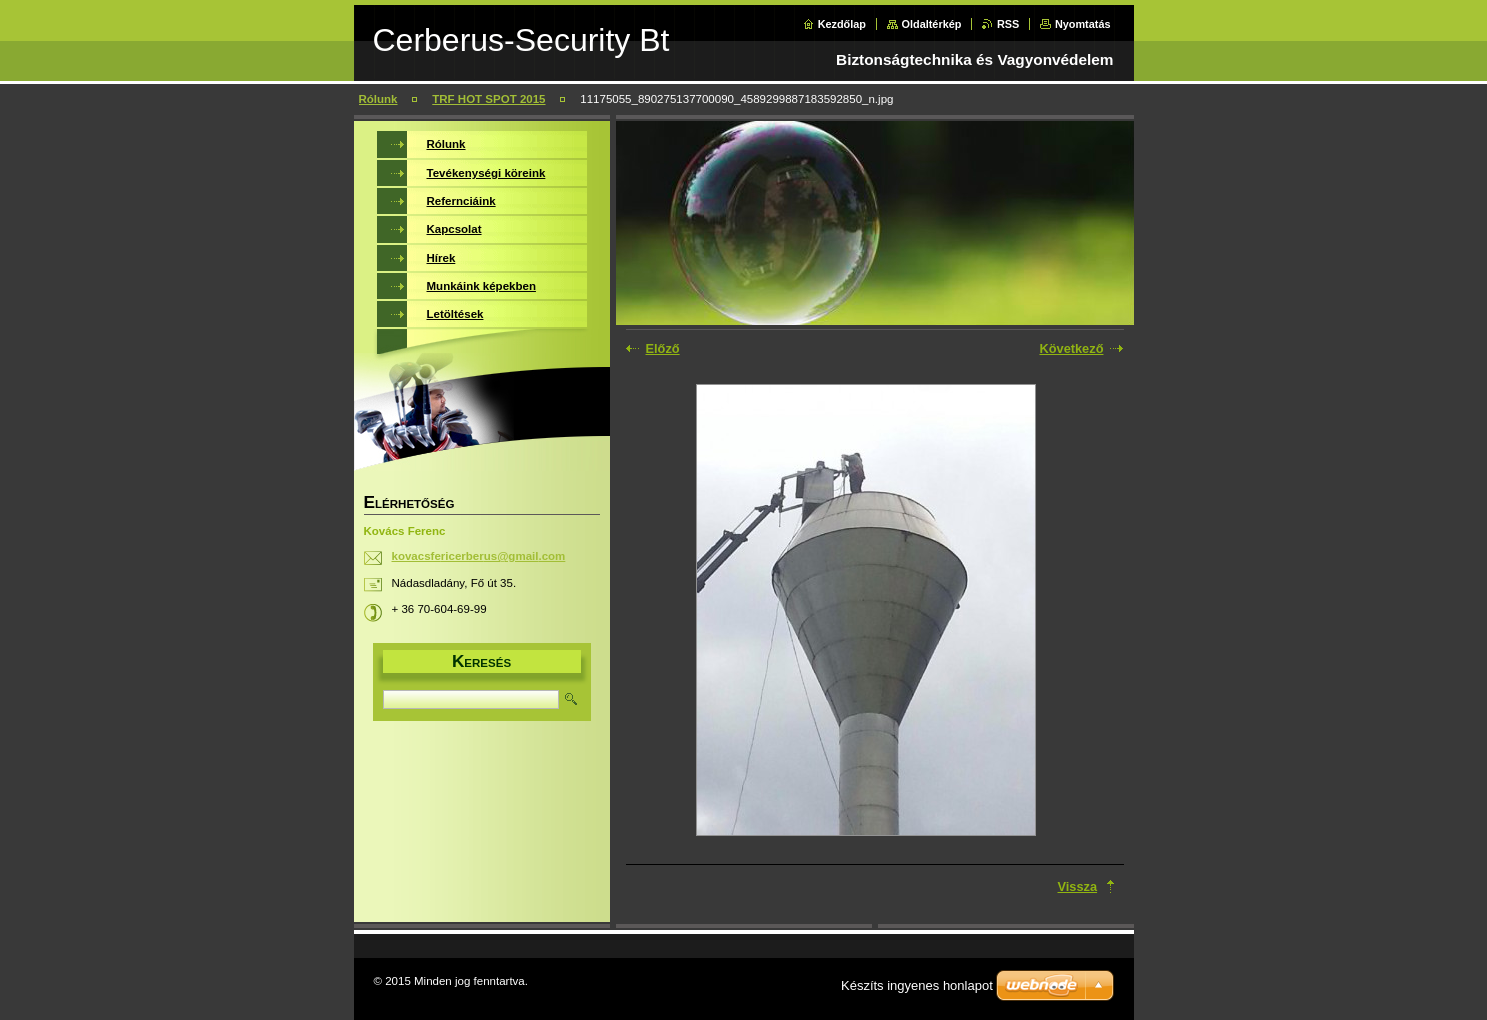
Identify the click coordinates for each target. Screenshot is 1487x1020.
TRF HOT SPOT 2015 (488, 99)
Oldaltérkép (932, 24)
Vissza (1078, 886)
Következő (1071, 348)
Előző (663, 348)
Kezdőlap (842, 24)
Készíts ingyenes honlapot (917, 985)
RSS (1008, 24)
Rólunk (378, 99)
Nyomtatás (1083, 24)
